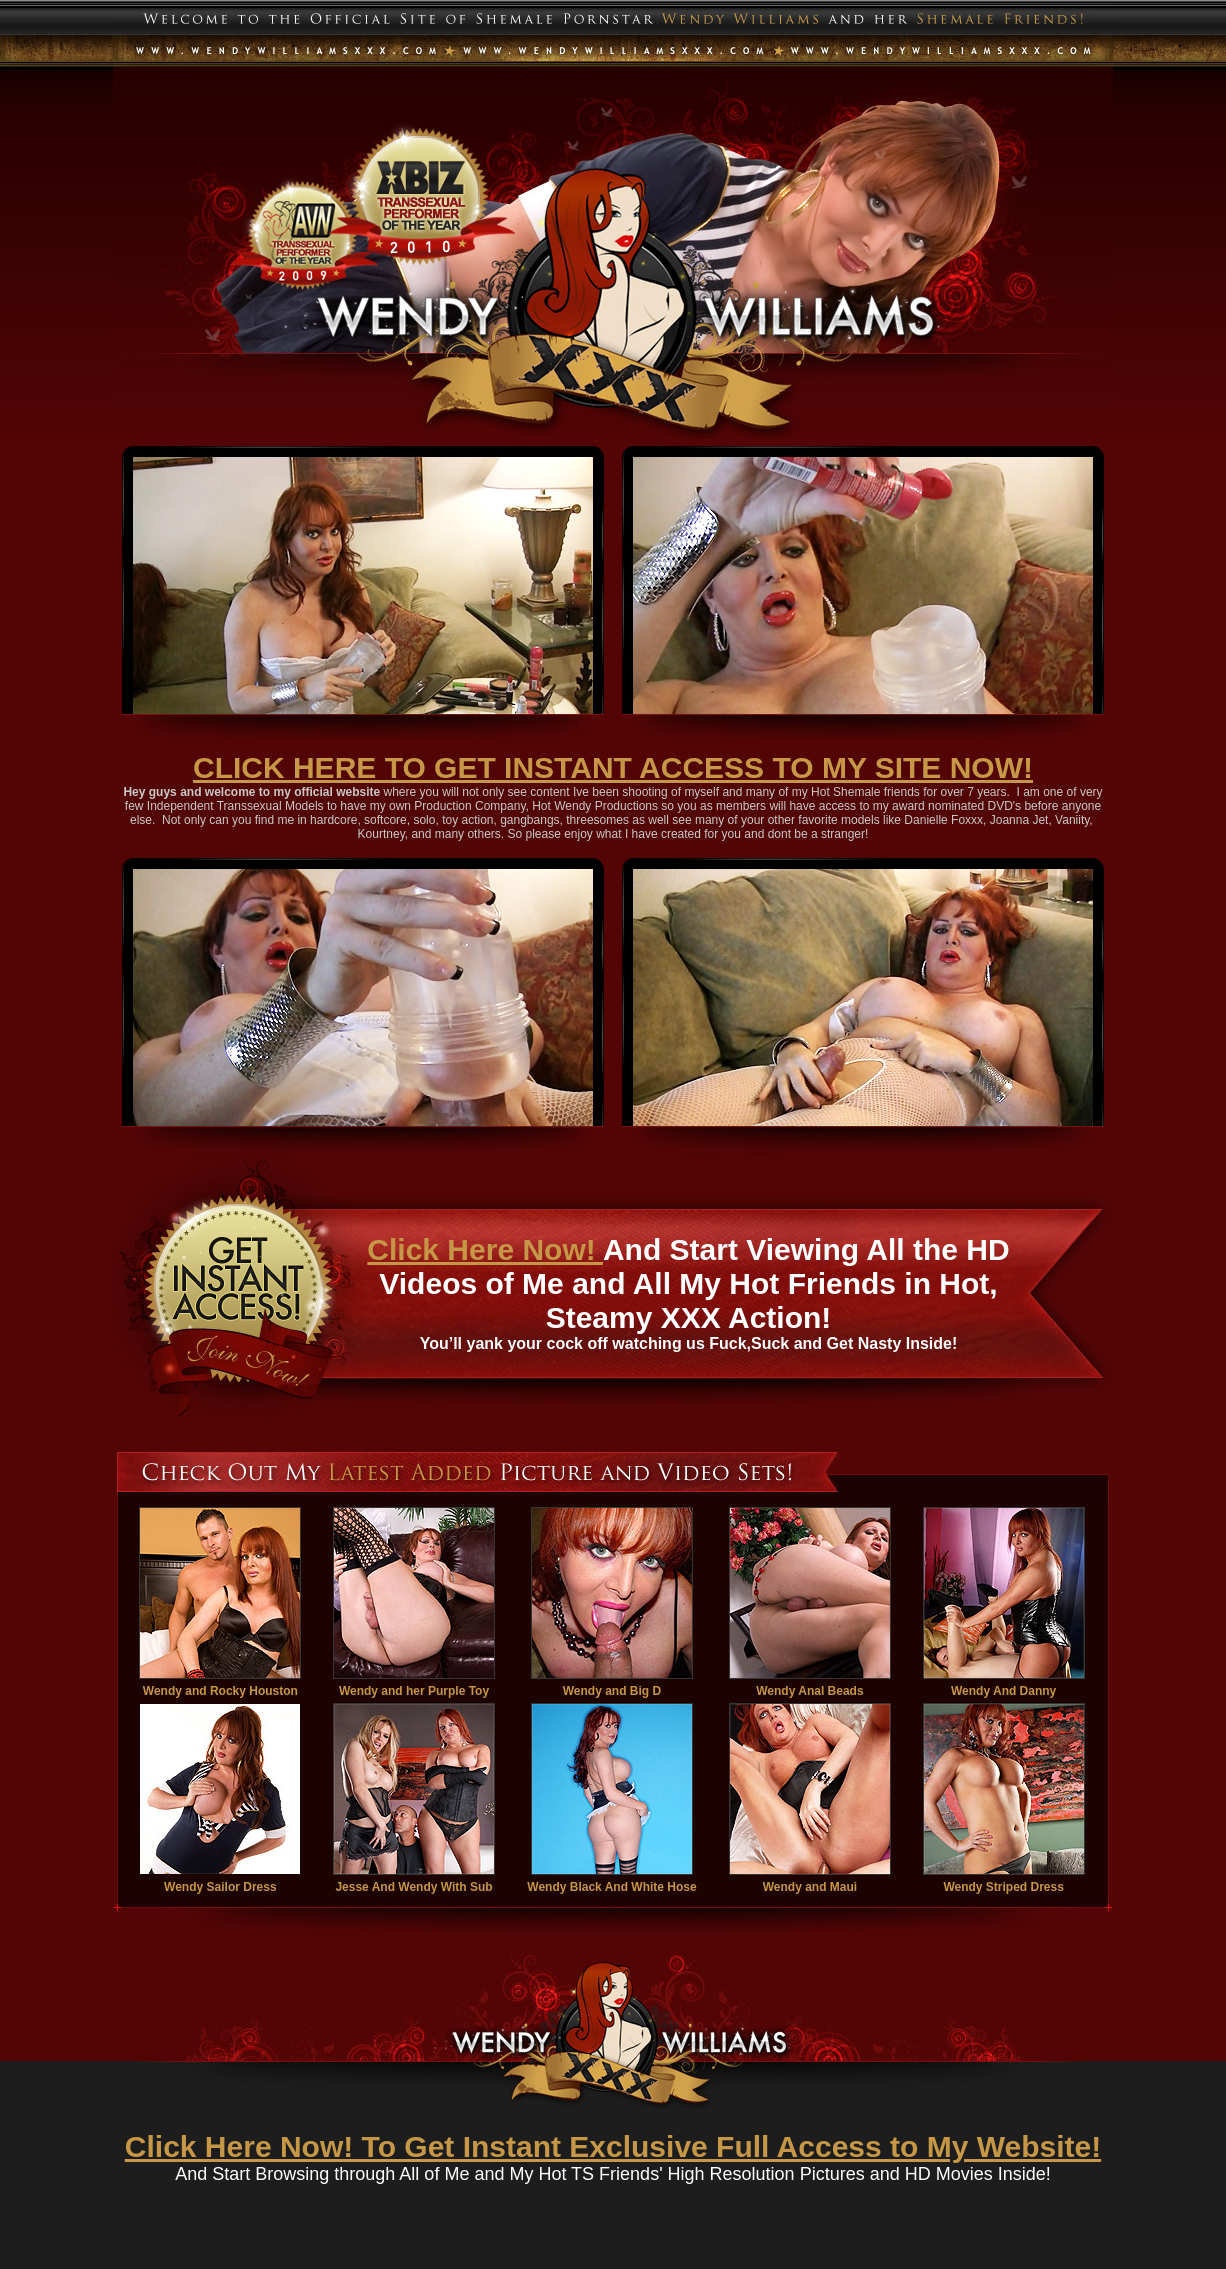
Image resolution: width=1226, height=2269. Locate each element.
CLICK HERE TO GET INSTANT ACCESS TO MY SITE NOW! (613, 767)
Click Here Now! (485, 1249)
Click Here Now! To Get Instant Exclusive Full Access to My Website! (613, 2146)
